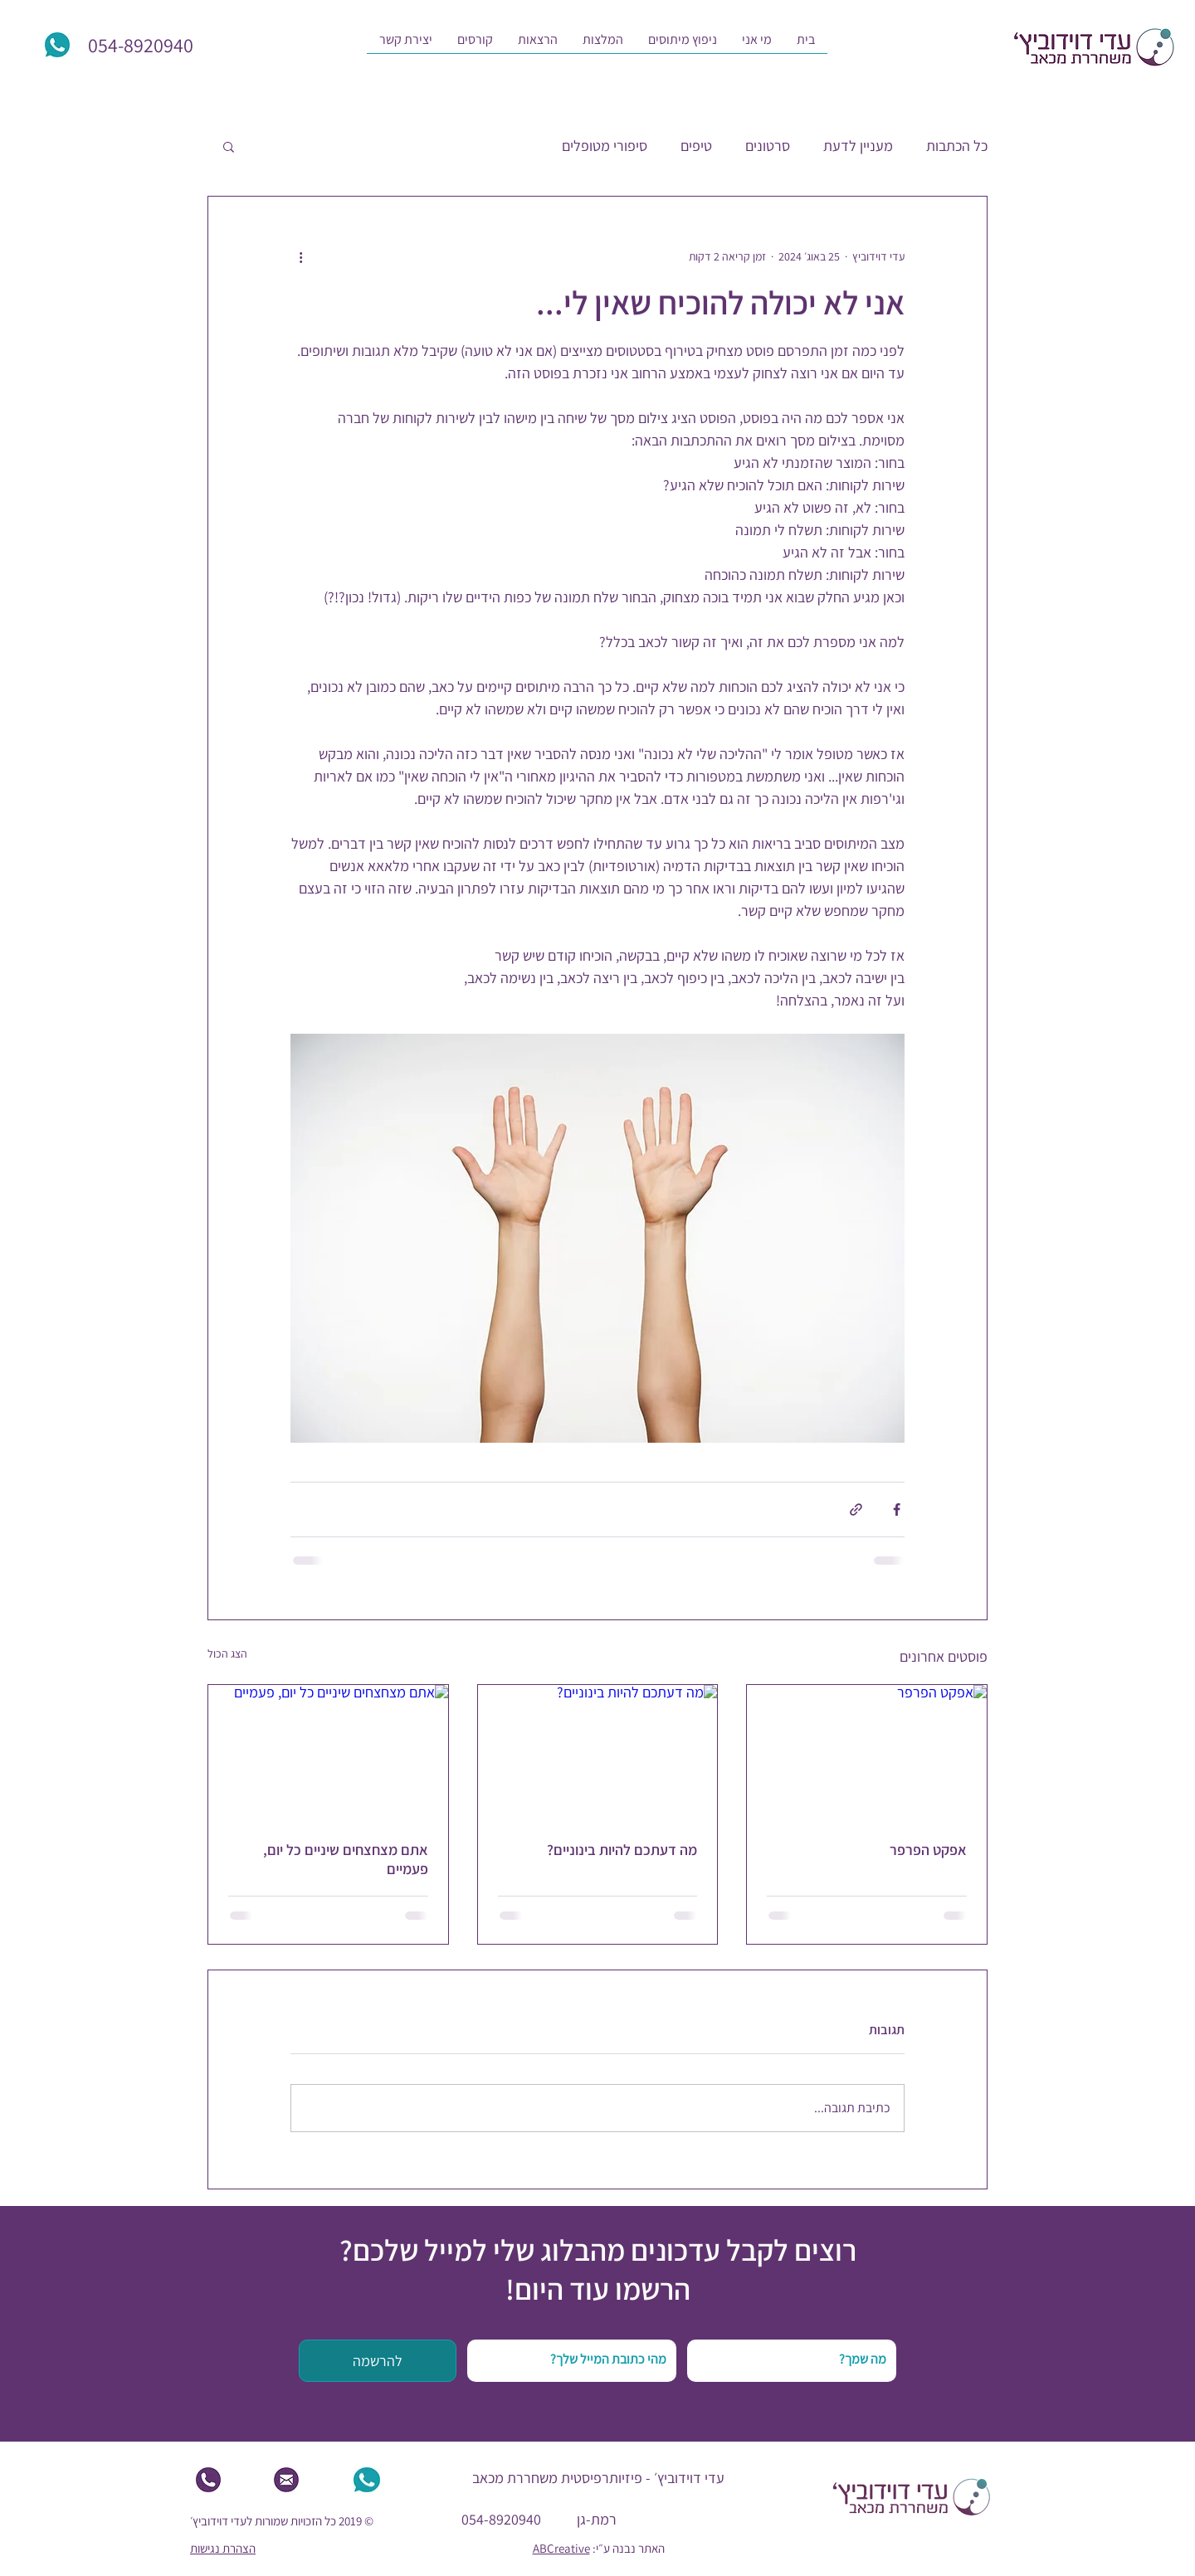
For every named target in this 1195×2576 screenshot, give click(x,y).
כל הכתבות (957, 145)
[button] (756, 45)
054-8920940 (501, 2519)
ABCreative (561, 2548)
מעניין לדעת (858, 145)
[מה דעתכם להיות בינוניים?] (598, 1752)
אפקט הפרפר (928, 1849)
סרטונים (767, 145)
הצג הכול (227, 1653)
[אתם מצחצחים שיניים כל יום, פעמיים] (328, 1752)
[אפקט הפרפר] (867, 1752)
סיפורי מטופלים (604, 145)
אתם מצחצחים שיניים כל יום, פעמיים (345, 1859)
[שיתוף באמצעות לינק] (856, 1509)
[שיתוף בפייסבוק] (897, 1509)
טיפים (696, 145)
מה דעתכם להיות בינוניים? (622, 1849)
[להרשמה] (377, 2361)
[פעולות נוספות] (300, 256)
